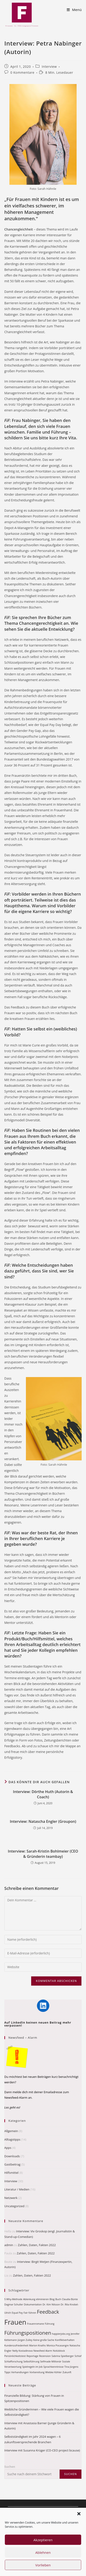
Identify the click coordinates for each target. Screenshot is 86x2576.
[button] (79, 2513)
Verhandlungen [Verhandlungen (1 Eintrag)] (20, 2372)
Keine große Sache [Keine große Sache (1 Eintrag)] (43, 2340)
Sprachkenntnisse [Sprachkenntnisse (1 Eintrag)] (53, 2366)
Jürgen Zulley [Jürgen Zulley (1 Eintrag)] (25, 2340)
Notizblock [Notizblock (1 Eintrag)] (59, 2350)
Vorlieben (43, 2565)
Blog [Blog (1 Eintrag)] (52, 2299)
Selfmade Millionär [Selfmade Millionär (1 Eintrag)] (50, 2361)
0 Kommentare (22, 72)
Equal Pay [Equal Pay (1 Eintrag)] (17, 2312)
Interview (49, 66)
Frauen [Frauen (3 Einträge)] (15, 2322)
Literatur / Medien (16, 2189)
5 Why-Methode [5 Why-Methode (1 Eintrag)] (13, 2299)
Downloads (12, 2156)
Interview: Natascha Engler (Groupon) (43, 1821)
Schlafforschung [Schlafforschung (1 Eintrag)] (13, 2361)
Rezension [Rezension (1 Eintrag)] (45, 2356)
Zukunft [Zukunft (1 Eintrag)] (66, 2372)
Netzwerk (10, 2198)
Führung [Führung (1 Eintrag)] (49, 2323)
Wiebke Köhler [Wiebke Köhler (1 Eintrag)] (53, 2372)
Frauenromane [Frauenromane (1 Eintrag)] (35, 2323)
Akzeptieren (43, 2540)
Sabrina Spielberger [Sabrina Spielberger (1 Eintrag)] (63, 2356)
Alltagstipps (12, 2139)
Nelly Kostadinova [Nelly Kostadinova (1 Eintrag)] (22, 2350)
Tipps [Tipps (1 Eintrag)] (7, 2372)
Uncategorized (14, 2206)
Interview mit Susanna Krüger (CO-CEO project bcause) (42, 2450)
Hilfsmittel (11, 2173)
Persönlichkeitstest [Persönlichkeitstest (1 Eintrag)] (15, 2356)
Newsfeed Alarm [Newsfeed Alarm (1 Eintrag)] (42, 2350)
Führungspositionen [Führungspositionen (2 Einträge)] (27, 2332)
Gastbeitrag (12, 2164)
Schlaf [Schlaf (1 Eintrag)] (78, 2356)
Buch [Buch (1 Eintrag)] (58, 2299)
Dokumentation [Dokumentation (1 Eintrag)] (33, 2304)
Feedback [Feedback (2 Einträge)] (48, 2311)
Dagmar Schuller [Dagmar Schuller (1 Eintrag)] (13, 2304)
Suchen (9, 2467)
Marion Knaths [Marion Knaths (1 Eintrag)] (37, 2345)
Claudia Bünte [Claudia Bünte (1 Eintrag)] (70, 2299)
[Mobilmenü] (74, 9)
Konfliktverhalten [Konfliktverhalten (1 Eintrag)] (65, 2340)
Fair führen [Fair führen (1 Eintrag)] (30, 2312)
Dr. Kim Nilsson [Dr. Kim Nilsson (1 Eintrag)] (51, 2304)
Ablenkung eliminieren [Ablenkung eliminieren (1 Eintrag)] (36, 2299)
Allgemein (11, 2131)
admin (8, 2245)
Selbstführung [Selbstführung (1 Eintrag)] (31, 2361)
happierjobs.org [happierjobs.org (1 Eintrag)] (61, 2333)
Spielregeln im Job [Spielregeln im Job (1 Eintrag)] (32, 2366)
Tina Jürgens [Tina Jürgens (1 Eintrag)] (71, 2366)
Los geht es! (12, 2107)
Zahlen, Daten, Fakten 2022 (37, 2245)
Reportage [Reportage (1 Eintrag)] (32, 2356)
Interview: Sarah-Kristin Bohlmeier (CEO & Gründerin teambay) (43, 1854)
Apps (7, 2148)
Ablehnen (43, 2552)
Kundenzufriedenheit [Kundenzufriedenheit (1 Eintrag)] (16, 2345)
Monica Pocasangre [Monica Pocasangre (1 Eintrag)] (58, 2345)
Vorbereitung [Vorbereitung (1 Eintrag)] (37, 2372)
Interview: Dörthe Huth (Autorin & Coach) (43, 1794)
